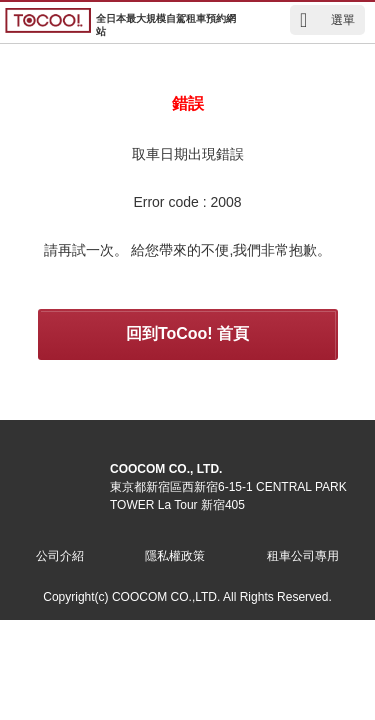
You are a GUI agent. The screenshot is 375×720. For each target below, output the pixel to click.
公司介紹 (60, 556)
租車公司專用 (303, 556)
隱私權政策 (175, 556)
